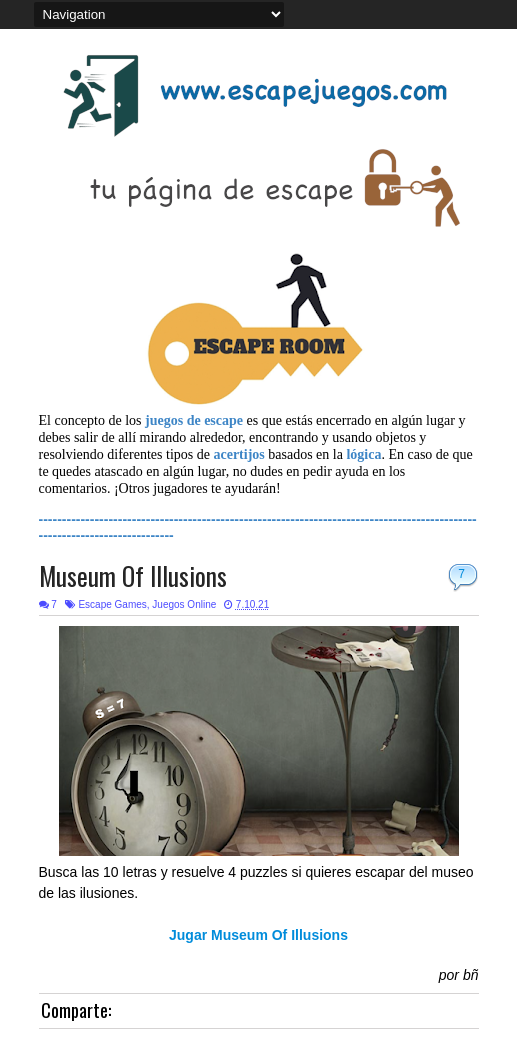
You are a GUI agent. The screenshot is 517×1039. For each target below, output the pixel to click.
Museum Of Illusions (133, 575)
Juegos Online (184, 604)
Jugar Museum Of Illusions (258, 935)
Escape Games (112, 604)
